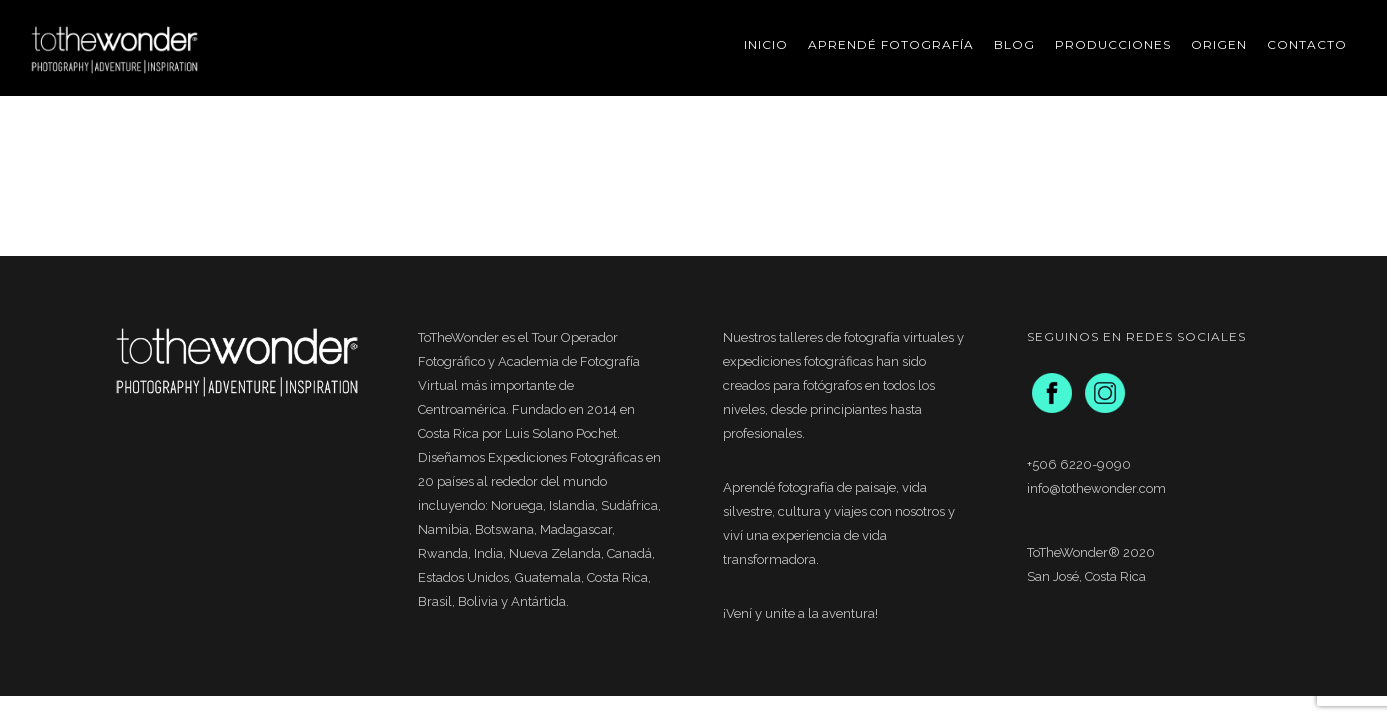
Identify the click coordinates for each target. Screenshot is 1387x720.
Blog (1014, 44)
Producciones (1113, 44)
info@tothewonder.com (1096, 488)
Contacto (1307, 44)
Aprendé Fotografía (891, 44)
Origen (1219, 44)
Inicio (766, 44)
